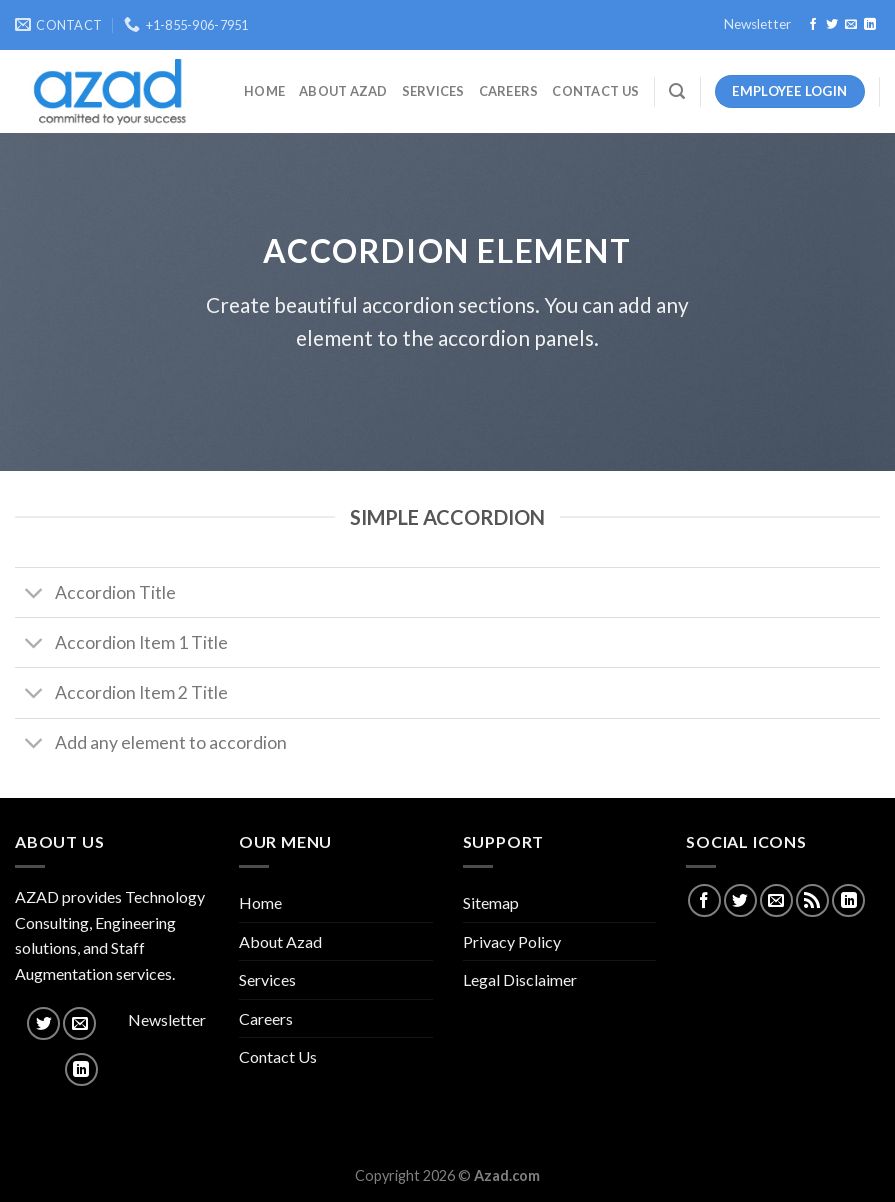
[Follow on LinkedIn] (870, 25)
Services (433, 91)
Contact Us (595, 91)
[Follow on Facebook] (813, 25)
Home (264, 91)
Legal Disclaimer (520, 979)
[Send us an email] (851, 25)
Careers (509, 91)
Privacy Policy (512, 941)
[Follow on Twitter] (832, 25)
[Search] (677, 91)
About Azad (343, 91)
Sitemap (491, 902)
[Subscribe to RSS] (812, 900)
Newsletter (757, 24)
